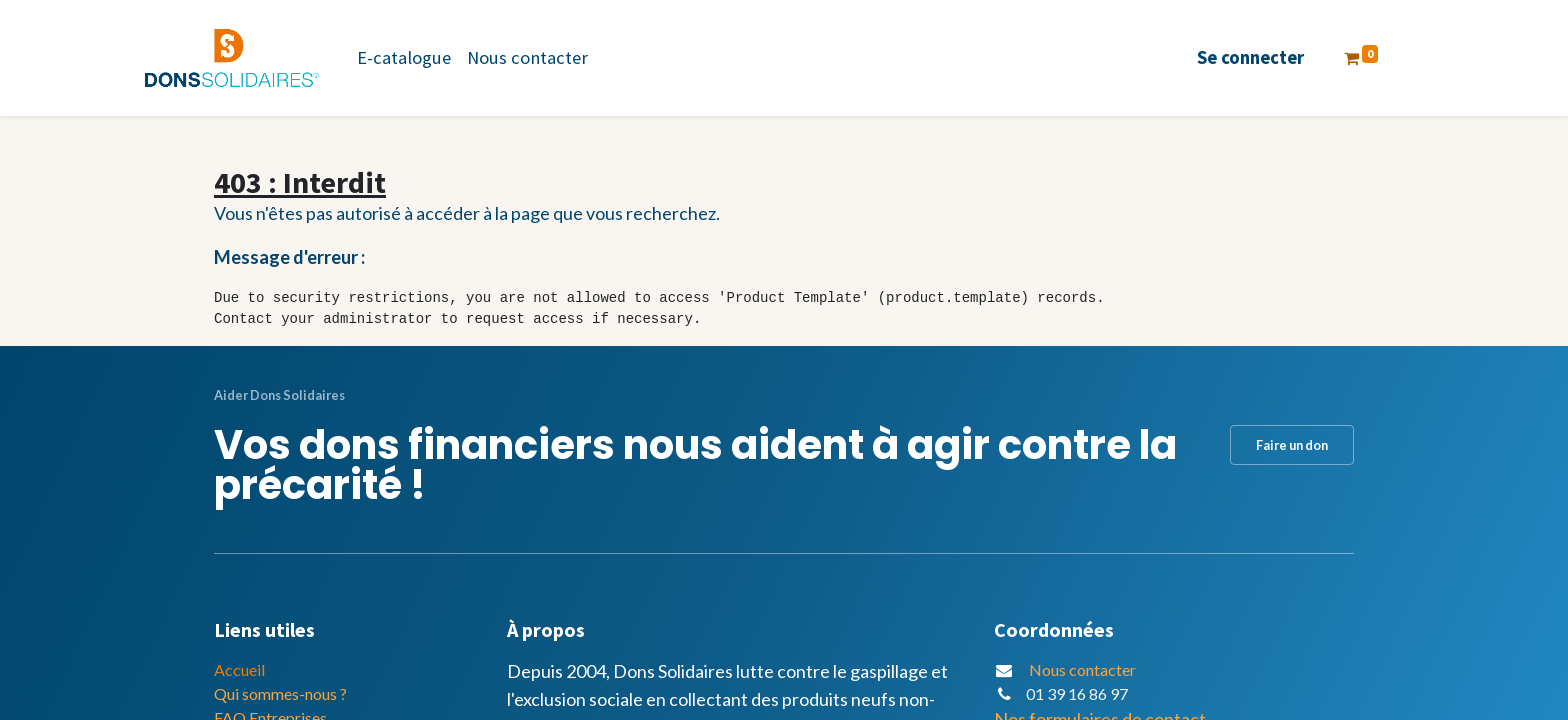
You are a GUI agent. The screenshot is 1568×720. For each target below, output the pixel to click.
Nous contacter (1082, 669)
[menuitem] (404, 58)
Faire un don (1292, 445)
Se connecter (1250, 57)
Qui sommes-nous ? (280, 693)
